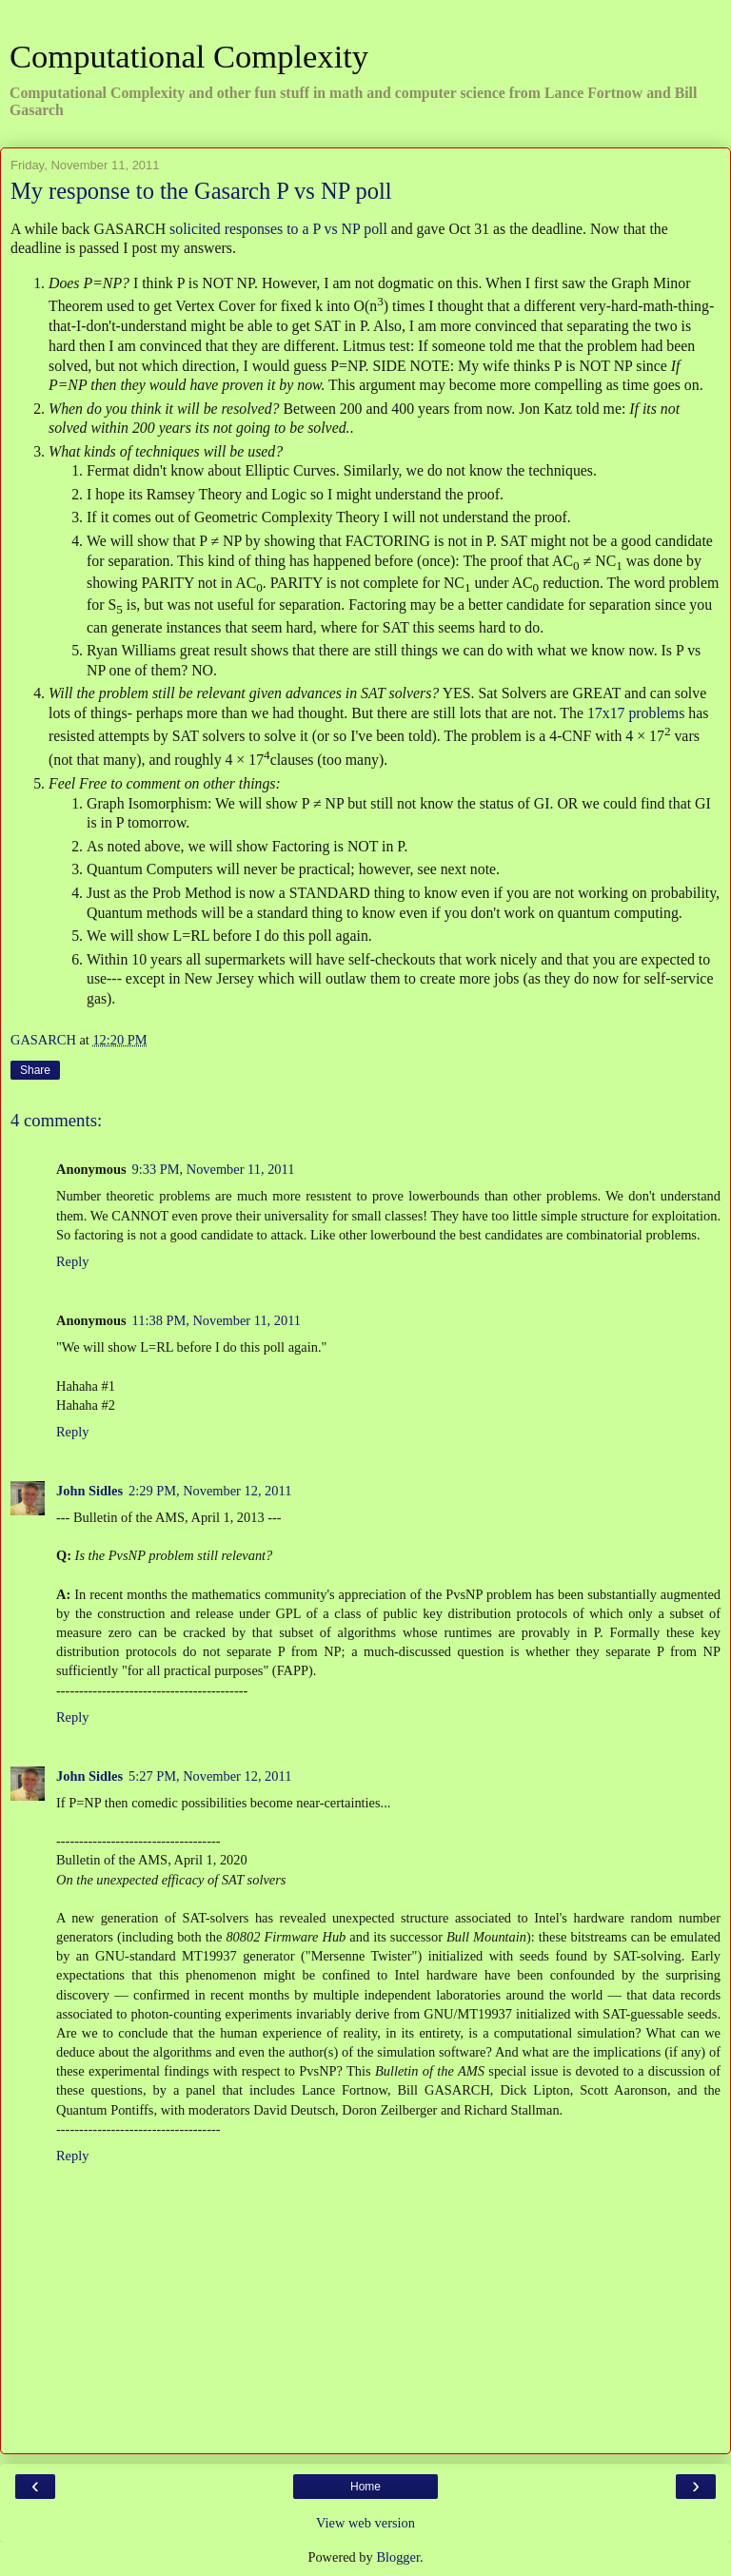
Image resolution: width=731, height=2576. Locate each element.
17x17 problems (635, 713)
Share (35, 1070)
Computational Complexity (189, 56)
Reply (72, 1261)
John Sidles (89, 1490)
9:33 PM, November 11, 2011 (213, 1169)
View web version (365, 2522)
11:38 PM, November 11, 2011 (216, 1320)
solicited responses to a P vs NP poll (278, 229)
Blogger (398, 2557)
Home (365, 2486)
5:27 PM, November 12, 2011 (209, 1776)
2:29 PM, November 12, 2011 (209, 1490)
